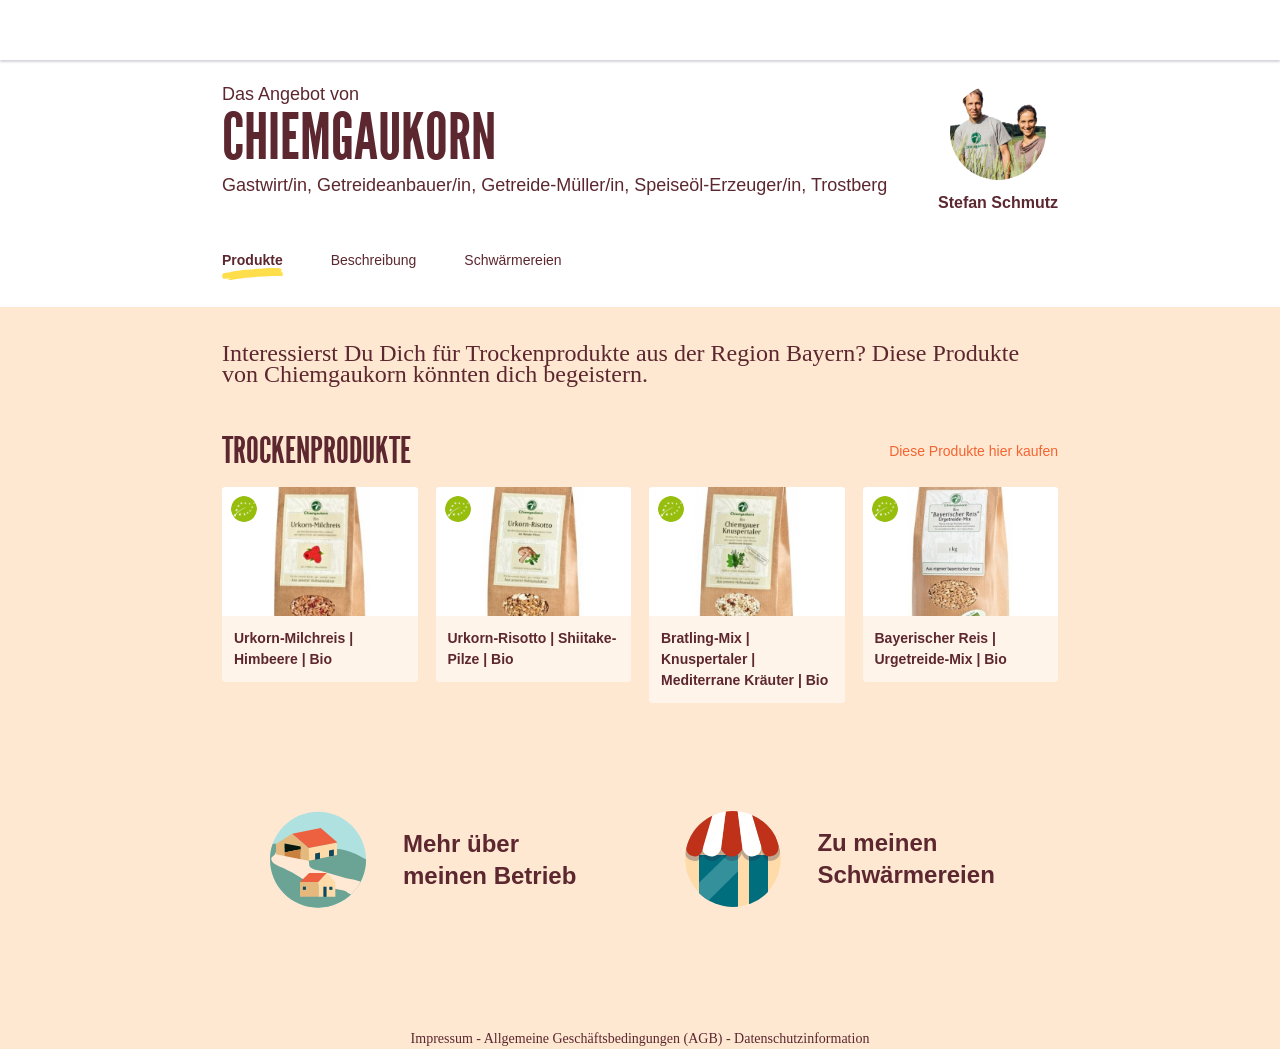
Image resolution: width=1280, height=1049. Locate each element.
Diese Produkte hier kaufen (973, 451)
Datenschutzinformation (801, 1038)
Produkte (252, 260)
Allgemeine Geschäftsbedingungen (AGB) (603, 1038)
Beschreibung (374, 260)
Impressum (442, 1038)
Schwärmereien (512, 260)
